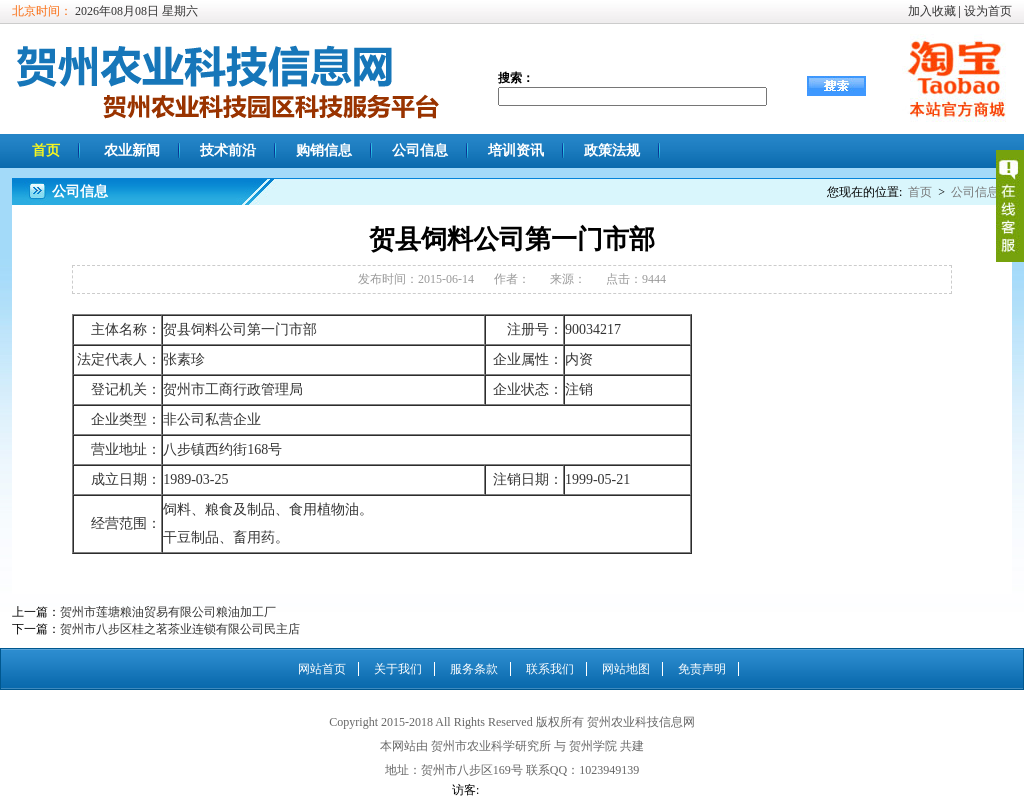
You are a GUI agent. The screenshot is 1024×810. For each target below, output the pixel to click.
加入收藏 (932, 11)
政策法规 (612, 150)
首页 (46, 150)
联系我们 (550, 669)
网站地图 (626, 669)
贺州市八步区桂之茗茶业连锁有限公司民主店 (180, 629)
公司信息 (420, 150)
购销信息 (324, 150)
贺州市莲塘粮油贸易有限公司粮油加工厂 (168, 612)
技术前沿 (228, 150)
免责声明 (702, 669)
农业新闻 (132, 150)
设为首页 (988, 11)
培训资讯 (516, 150)
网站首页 (322, 669)
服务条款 (474, 669)
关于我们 (398, 669)
